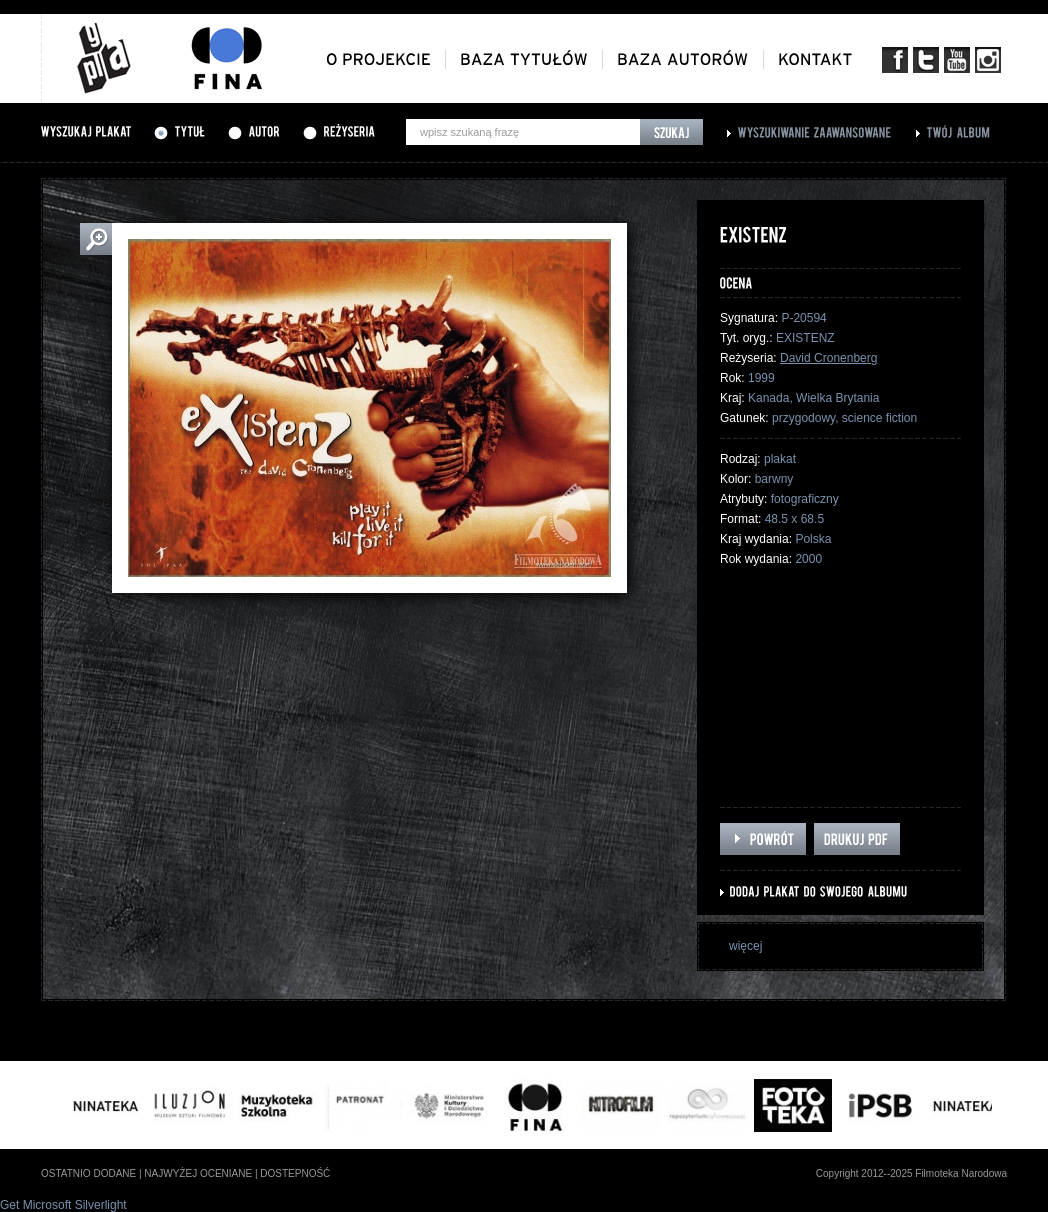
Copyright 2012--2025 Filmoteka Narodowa (911, 1173)
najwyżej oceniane (198, 1173)
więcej (745, 946)
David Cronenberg (828, 358)
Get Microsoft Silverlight (63, 1205)
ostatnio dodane (88, 1173)
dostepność (295, 1173)
